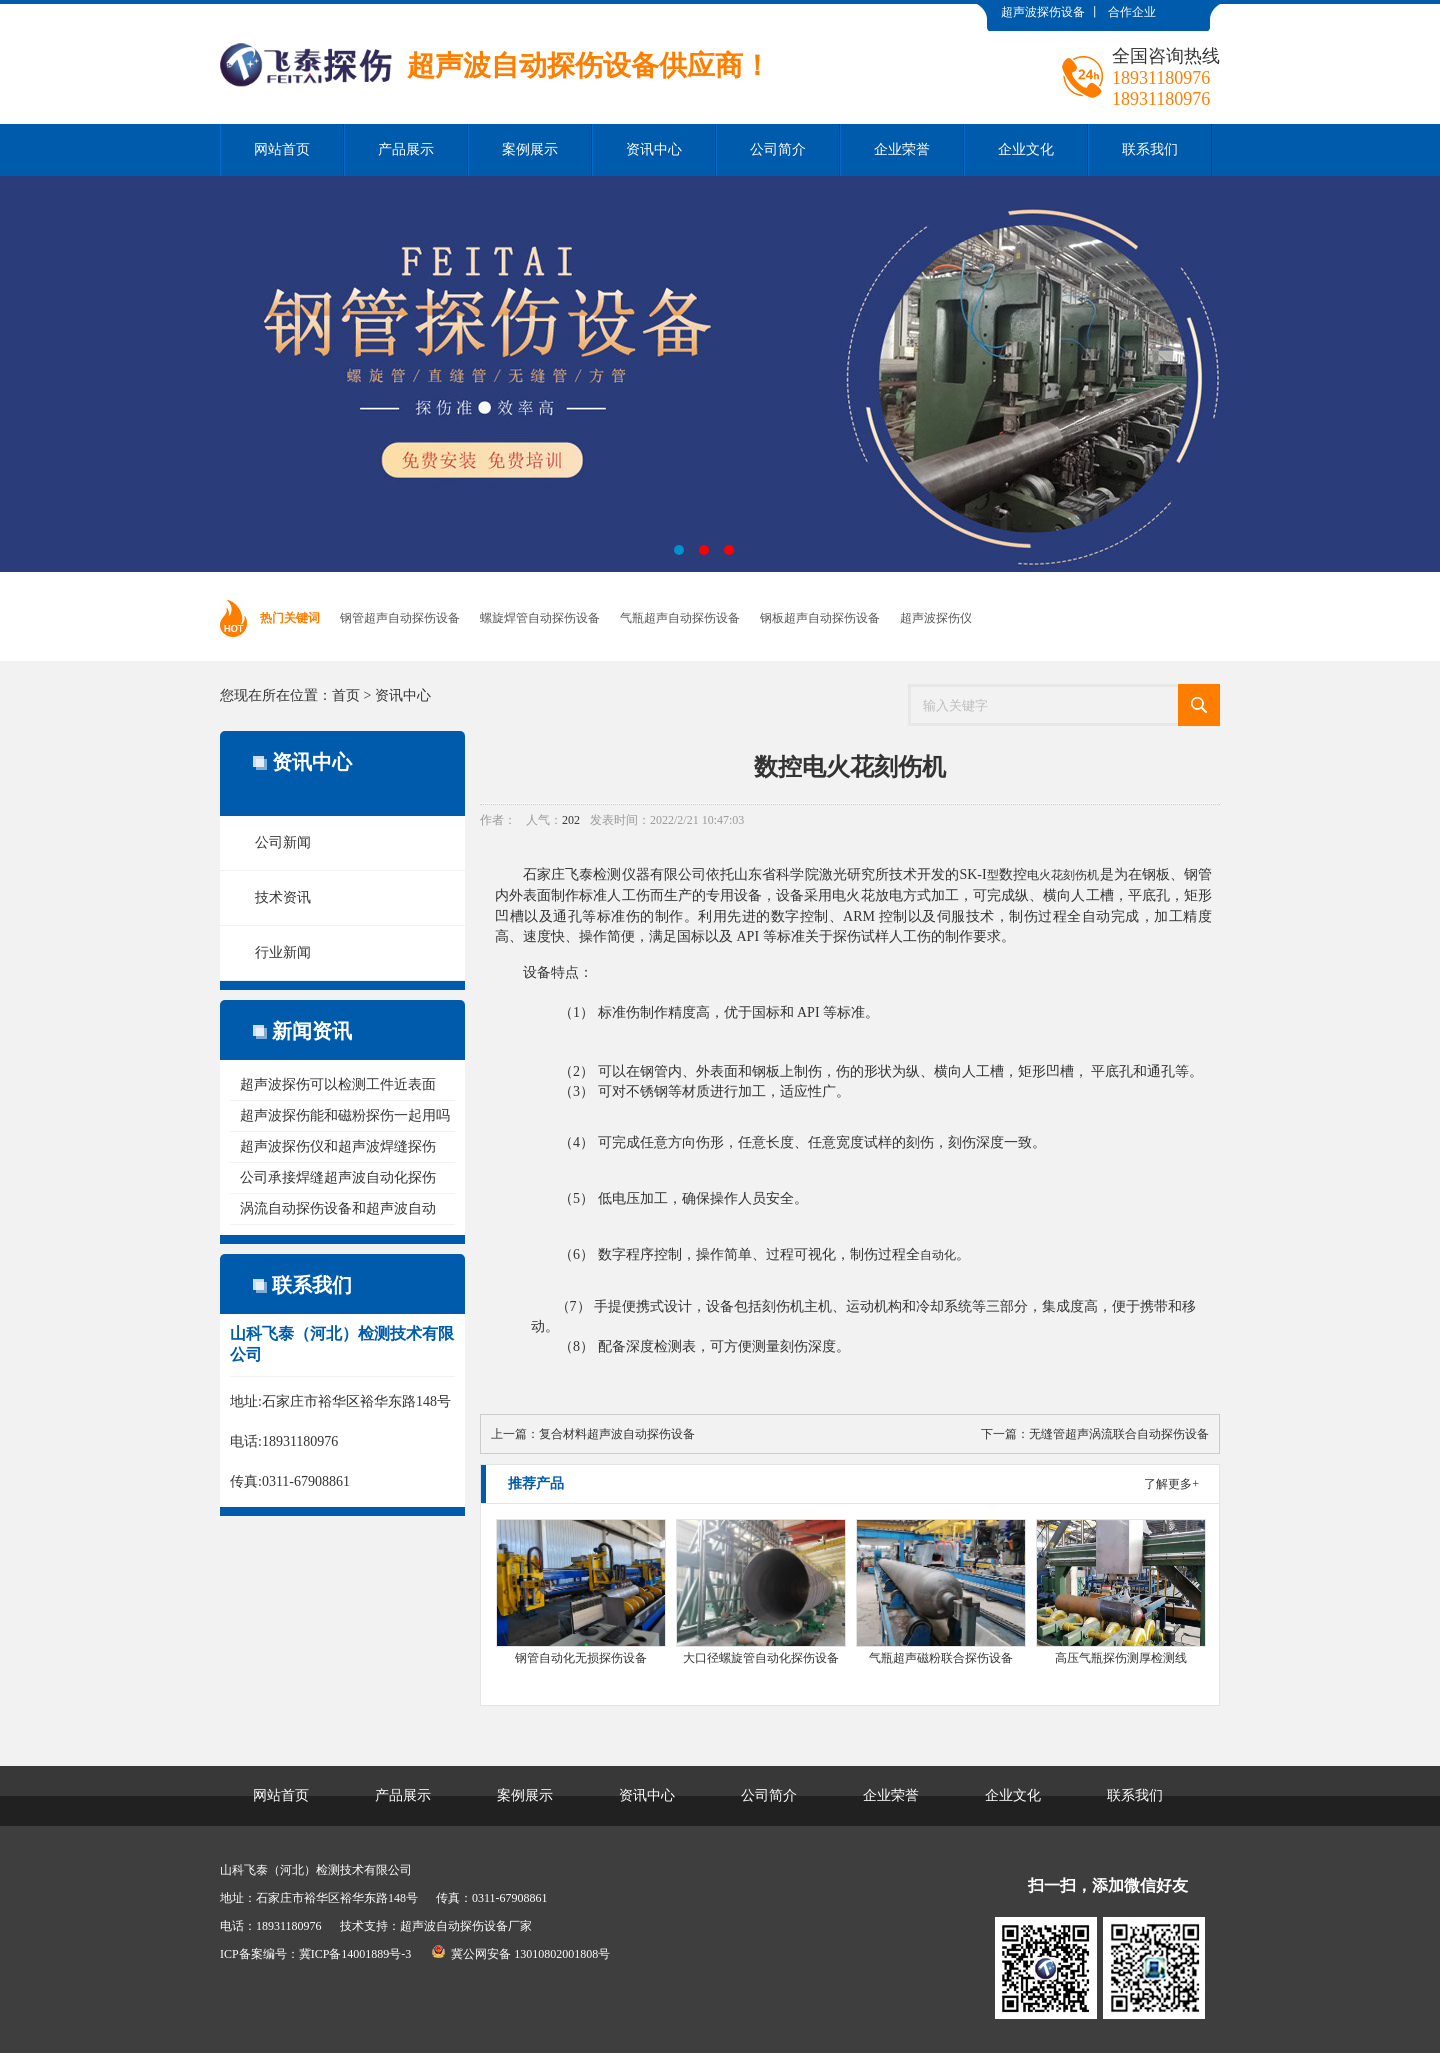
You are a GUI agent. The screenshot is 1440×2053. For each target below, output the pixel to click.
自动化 (938, 1255)
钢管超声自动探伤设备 (400, 618)
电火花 (1045, 875)
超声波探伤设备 (1043, 12)
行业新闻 (283, 952)
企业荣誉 (902, 149)
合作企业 (1132, 12)
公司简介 (778, 149)
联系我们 (1150, 149)
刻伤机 (1081, 875)
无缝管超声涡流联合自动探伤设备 (1119, 1434)
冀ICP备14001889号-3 (355, 1954)
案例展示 (530, 149)
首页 (346, 695)
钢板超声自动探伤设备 (820, 618)
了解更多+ (1171, 1484)
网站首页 (282, 149)
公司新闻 (283, 842)
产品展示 (406, 149)
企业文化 (1026, 149)
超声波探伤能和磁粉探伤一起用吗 (345, 1115)
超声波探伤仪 (936, 618)
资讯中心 (654, 149)
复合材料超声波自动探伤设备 (617, 1434)
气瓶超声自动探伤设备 (680, 618)
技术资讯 (283, 897)
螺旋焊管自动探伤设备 (540, 618)
